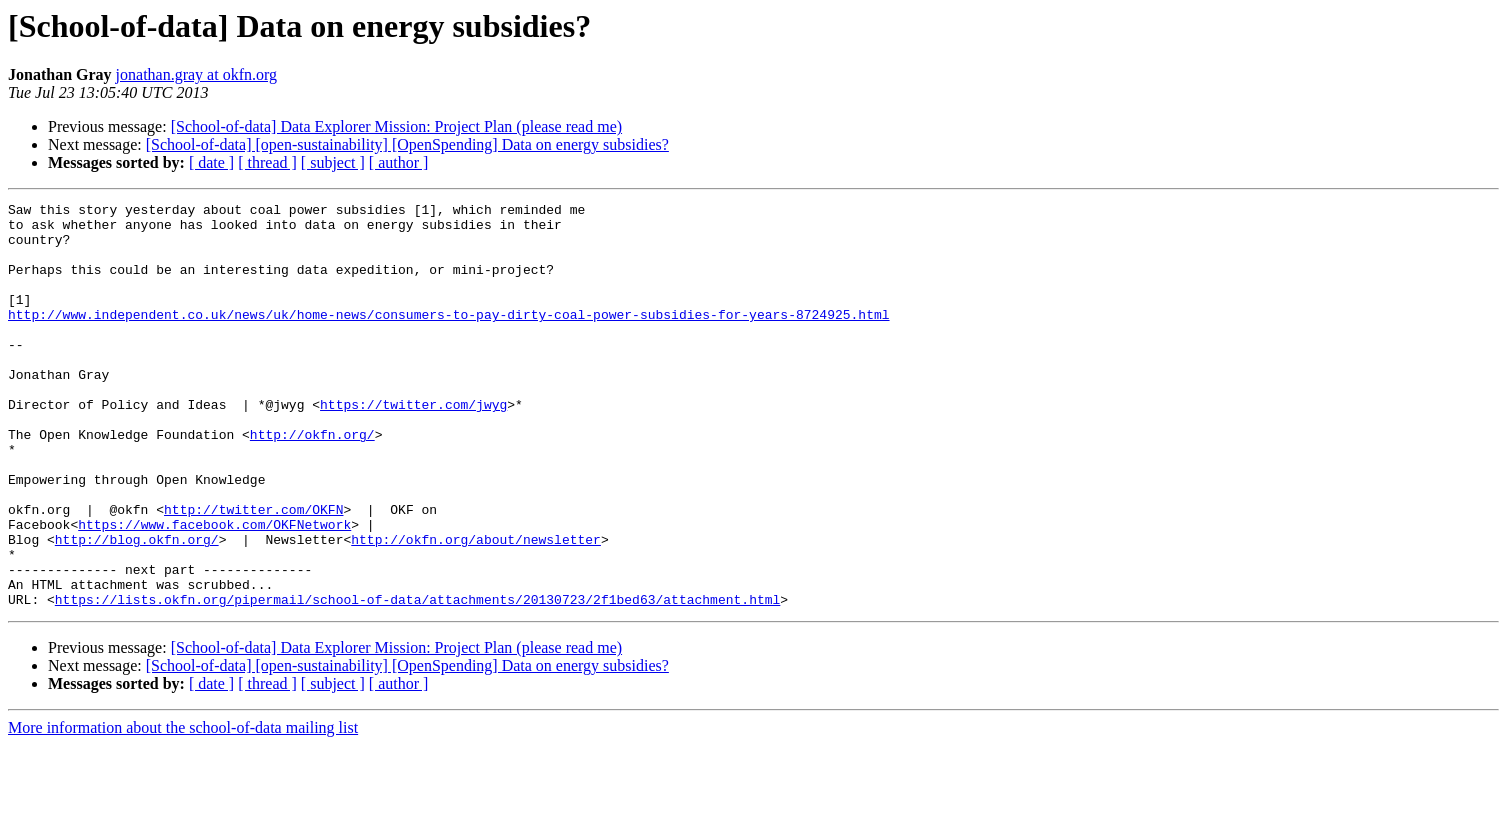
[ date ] (211, 162)
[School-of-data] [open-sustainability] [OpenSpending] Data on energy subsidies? (407, 144)
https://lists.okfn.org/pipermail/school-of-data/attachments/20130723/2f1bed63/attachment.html (417, 680)
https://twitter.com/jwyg (413, 446)
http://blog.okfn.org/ (137, 608)
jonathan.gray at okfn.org (196, 74)
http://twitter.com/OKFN (253, 572)
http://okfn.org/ (312, 482)
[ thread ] (267, 162)
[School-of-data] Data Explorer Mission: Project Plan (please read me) (396, 126)
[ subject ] (333, 162)
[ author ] (399, 162)
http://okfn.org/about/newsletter (476, 608)
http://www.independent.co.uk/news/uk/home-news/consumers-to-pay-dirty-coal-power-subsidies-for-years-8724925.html (448, 338)
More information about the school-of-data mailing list (183, 808)
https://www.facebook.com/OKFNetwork (214, 590)
